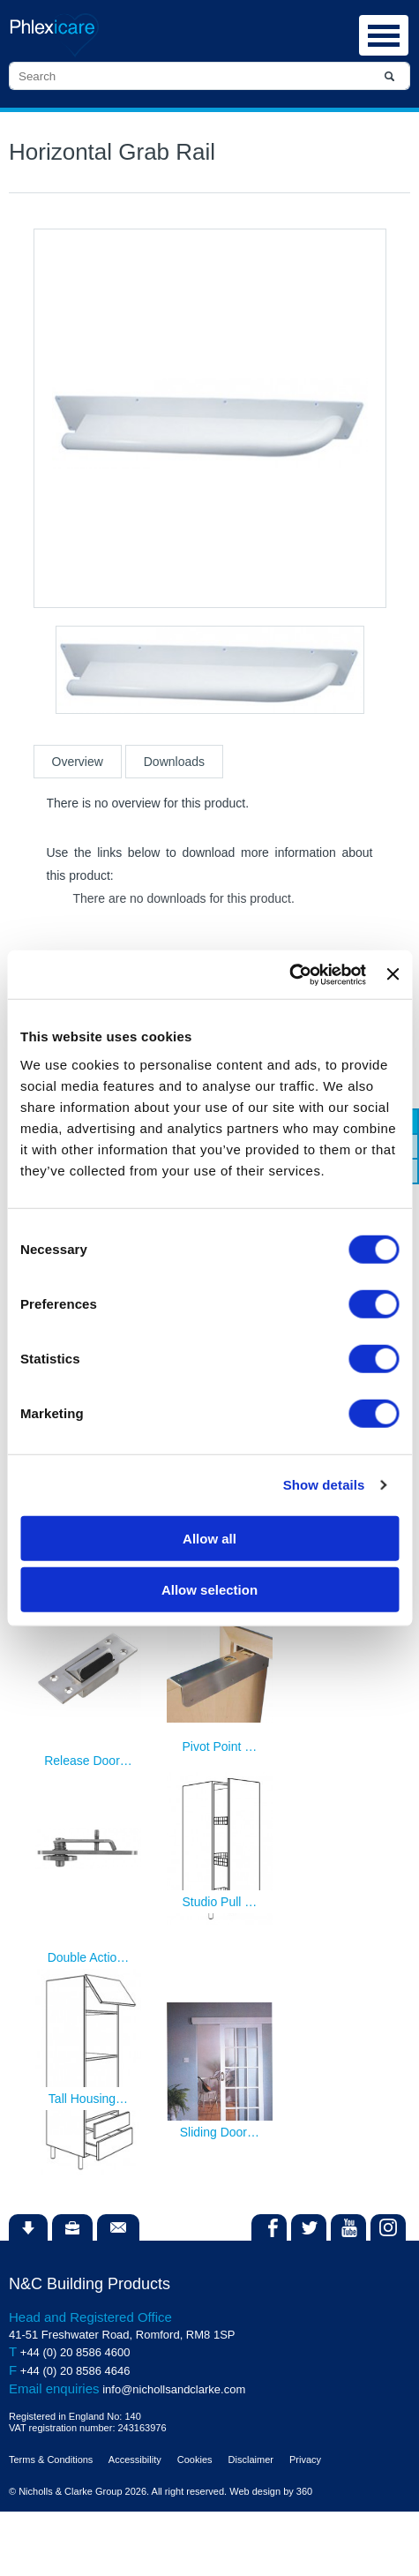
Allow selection (209, 1589)
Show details (324, 1484)
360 (304, 2491)
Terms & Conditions (51, 2459)
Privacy (305, 2459)
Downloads (174, 762)
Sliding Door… (219, 2132)
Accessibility (134, 2459)
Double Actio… (89, 1957)
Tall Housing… (88, 2099)
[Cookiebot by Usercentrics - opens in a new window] (289, 974)
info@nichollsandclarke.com (173, 2389)
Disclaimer (250, 2459)
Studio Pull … (219, 1902)
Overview (77, 762)
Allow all (209, 1537)
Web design (255, 2491)
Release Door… (88, 1761)
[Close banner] (392, 974)
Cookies (195, 2459)
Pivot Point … (219, 1746)
